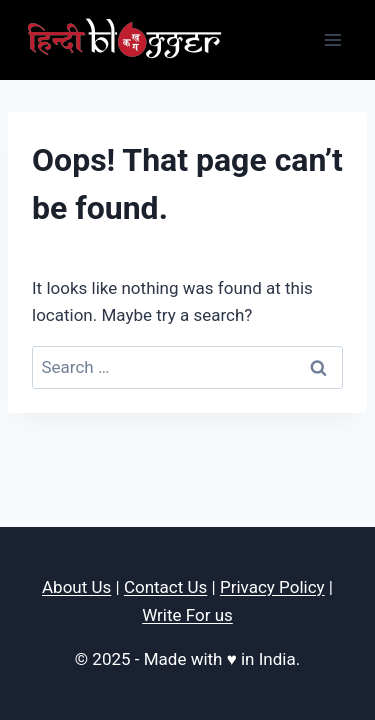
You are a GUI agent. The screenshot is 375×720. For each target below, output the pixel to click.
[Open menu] (332, 39)
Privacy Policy (272, 587)
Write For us (187, 615)
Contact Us (165, 587)
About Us (76, 587)
